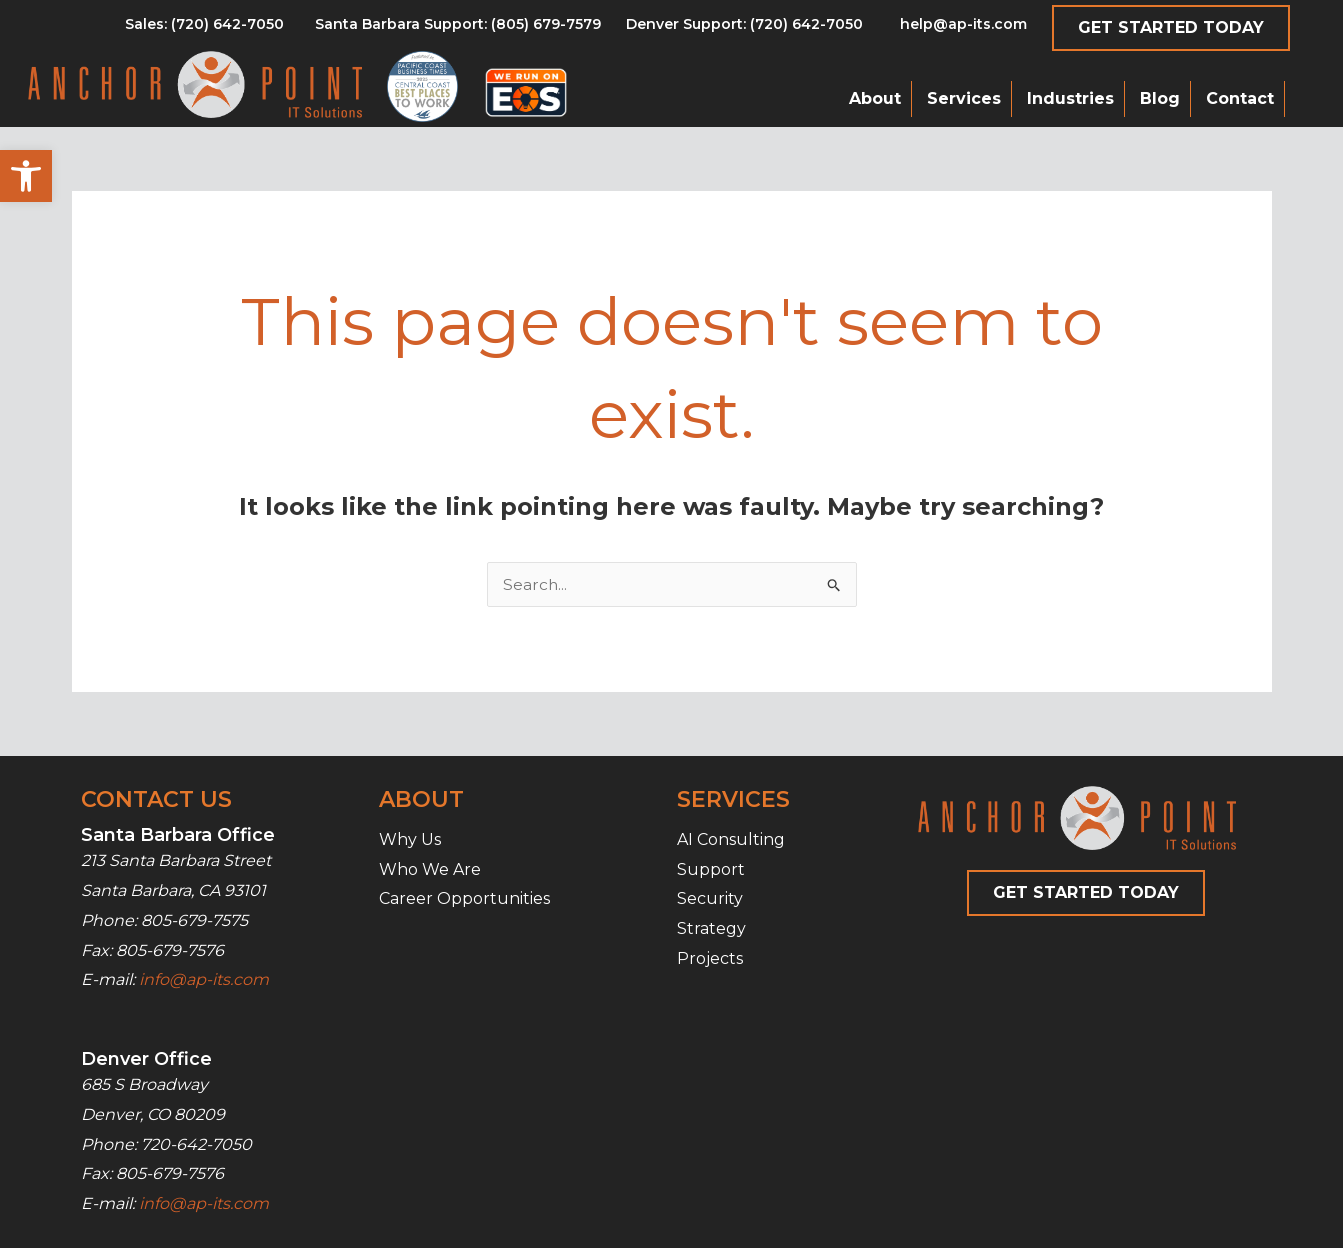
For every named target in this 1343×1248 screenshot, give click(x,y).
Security (710, 898)
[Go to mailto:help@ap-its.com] (952, 29)
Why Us (410, 839)
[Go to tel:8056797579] (204, 29)
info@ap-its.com (204, 979)
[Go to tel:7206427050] (744, 29)
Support (711, 869)
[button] (26, 176)
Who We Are (430, 869)
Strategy (711, 928)
